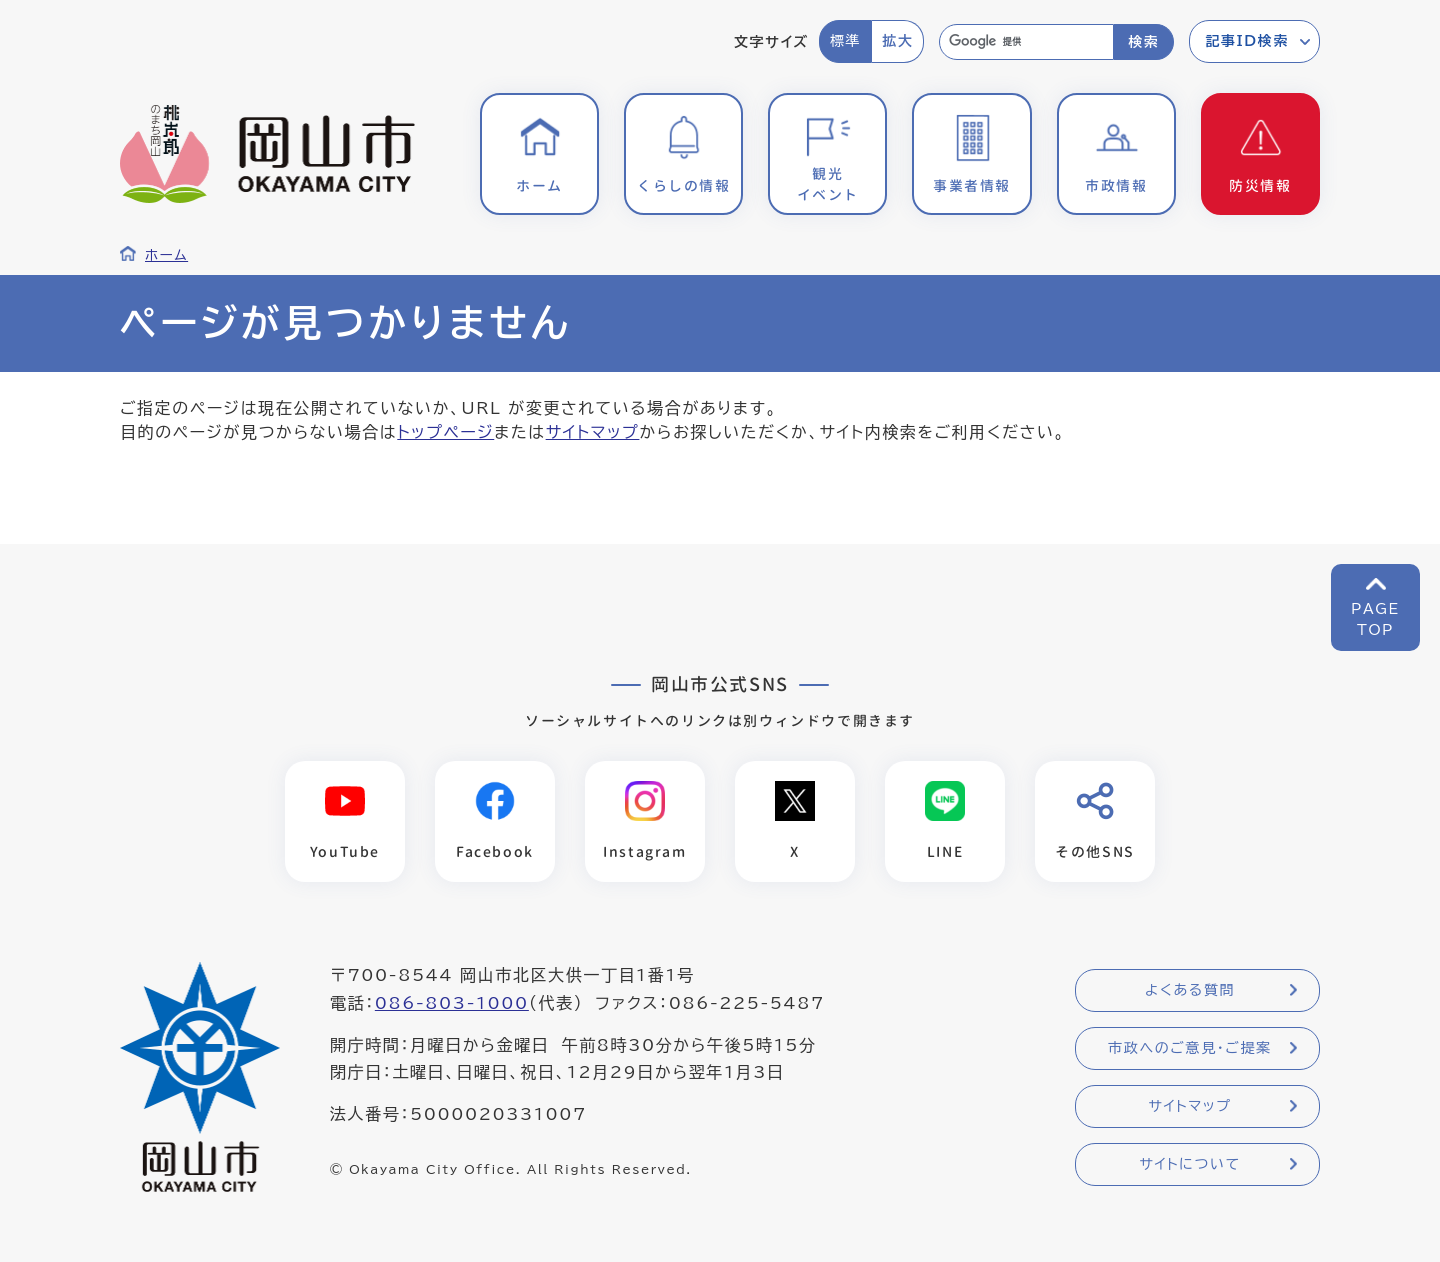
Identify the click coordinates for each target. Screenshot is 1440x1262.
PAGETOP (1375, 619)
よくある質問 (1190, 990)
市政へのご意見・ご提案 (1190, 1048)
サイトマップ (593, 432)
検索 (1143, 42)
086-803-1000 (452, 1003)
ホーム (166, 255)
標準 (845, 41)
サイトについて (1189, 1164)
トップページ (445, 432)
